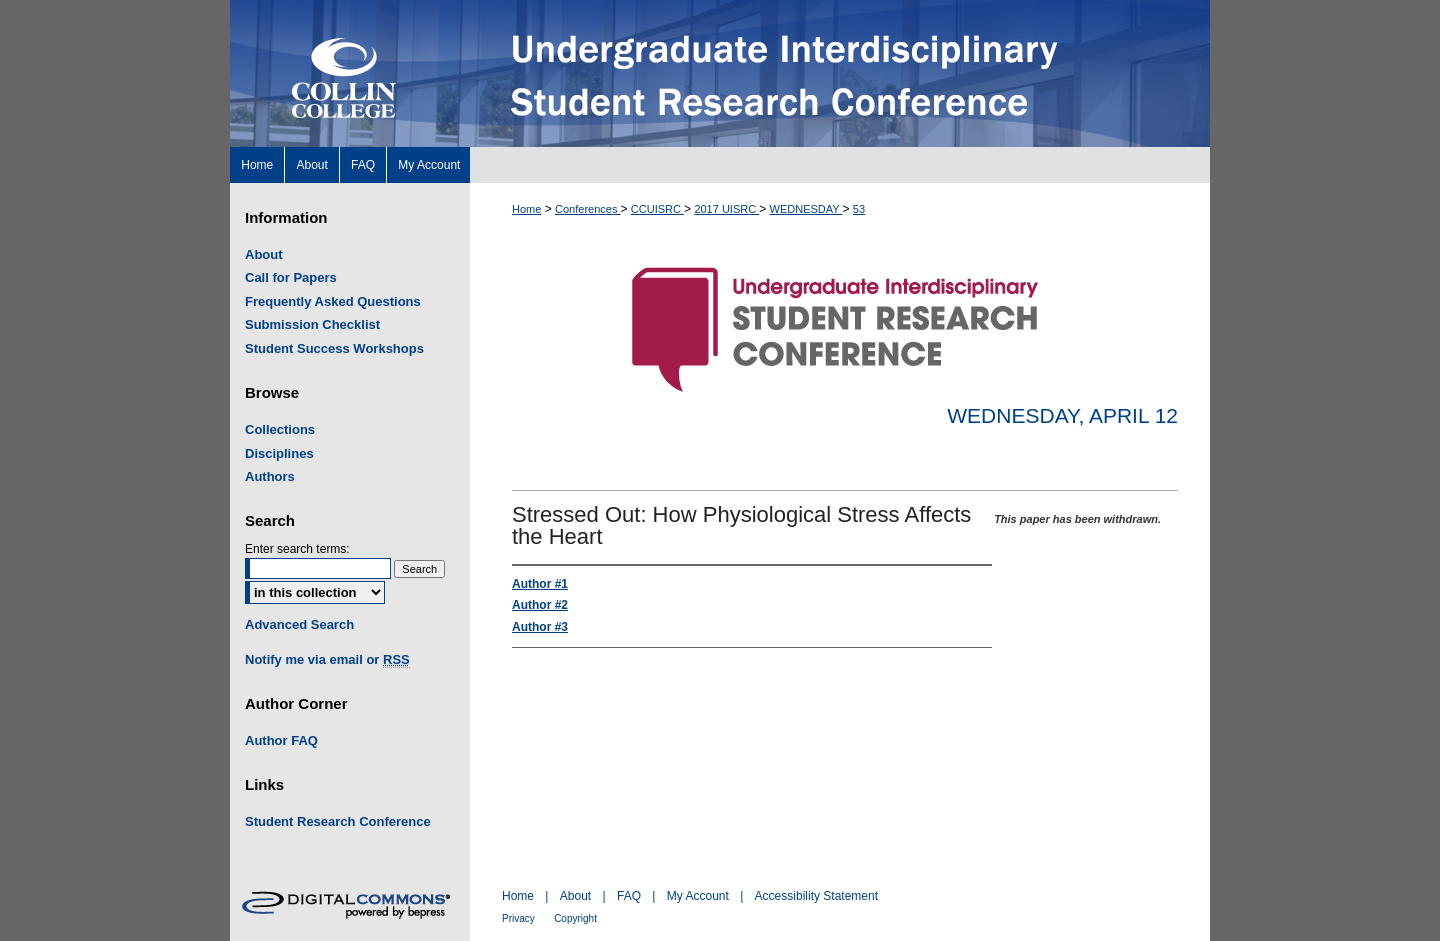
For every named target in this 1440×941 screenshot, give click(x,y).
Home (526, 209)
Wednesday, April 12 (1062, 415)
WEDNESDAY (806, 209)
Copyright (575, 918)
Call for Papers (291, 277)
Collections (280, 429)
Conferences (587, 209)
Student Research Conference (338, 821)
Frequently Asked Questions (333, 301)
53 (859, 209)
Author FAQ (281, 740)
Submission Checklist (312, 324)
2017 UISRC (726, 209)
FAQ (629, 896)
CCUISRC (657, 209)
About (264, 254)
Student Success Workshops (334, 348)
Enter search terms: (297, 549)
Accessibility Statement (816, 896)
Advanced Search (299, 624)
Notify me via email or (327, 660)
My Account (698, 896)
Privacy (518, 918)
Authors (270, 476)
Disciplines (279, 453)
